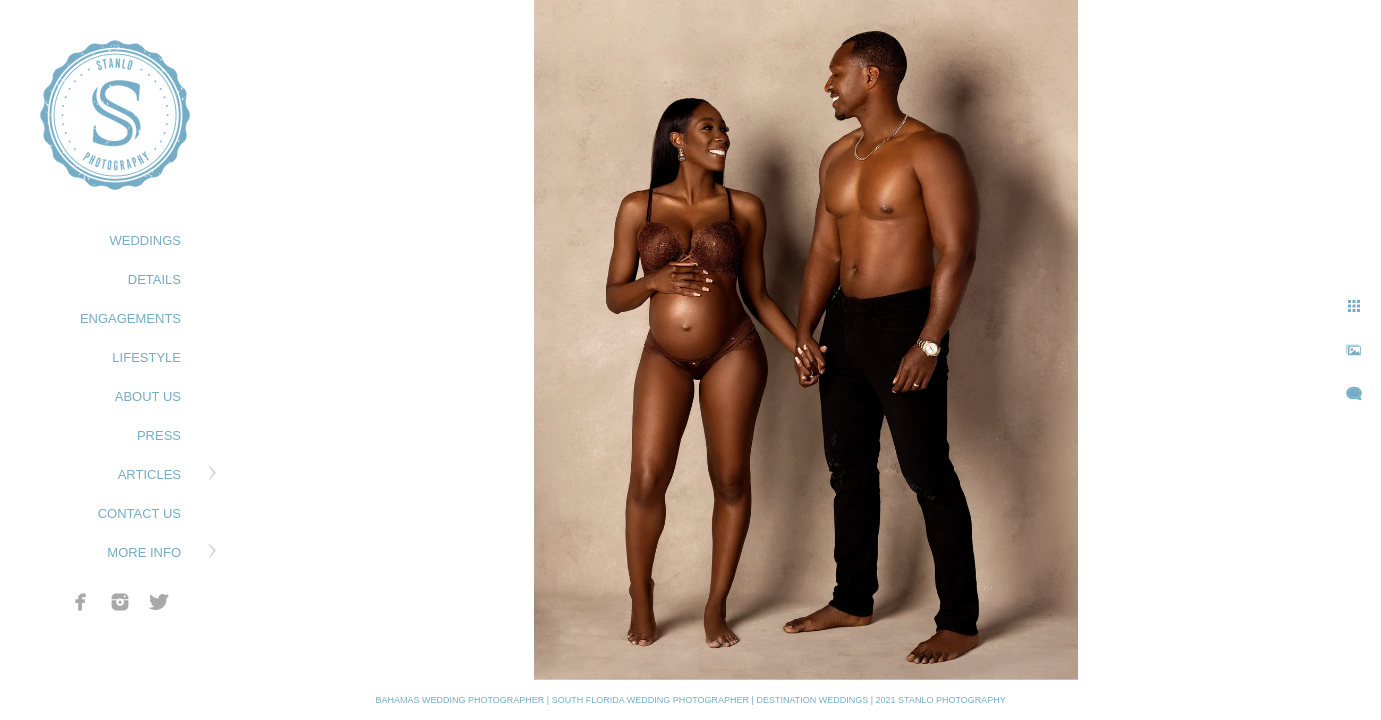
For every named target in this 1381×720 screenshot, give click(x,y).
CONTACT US (139, 513)
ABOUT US (148, 396)
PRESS (159, 435)
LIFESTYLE (146, 357)
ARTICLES (149, 474)
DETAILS (154, 279)
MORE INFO (144, 552)
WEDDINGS (146, 240)
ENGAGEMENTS (130, 318)
